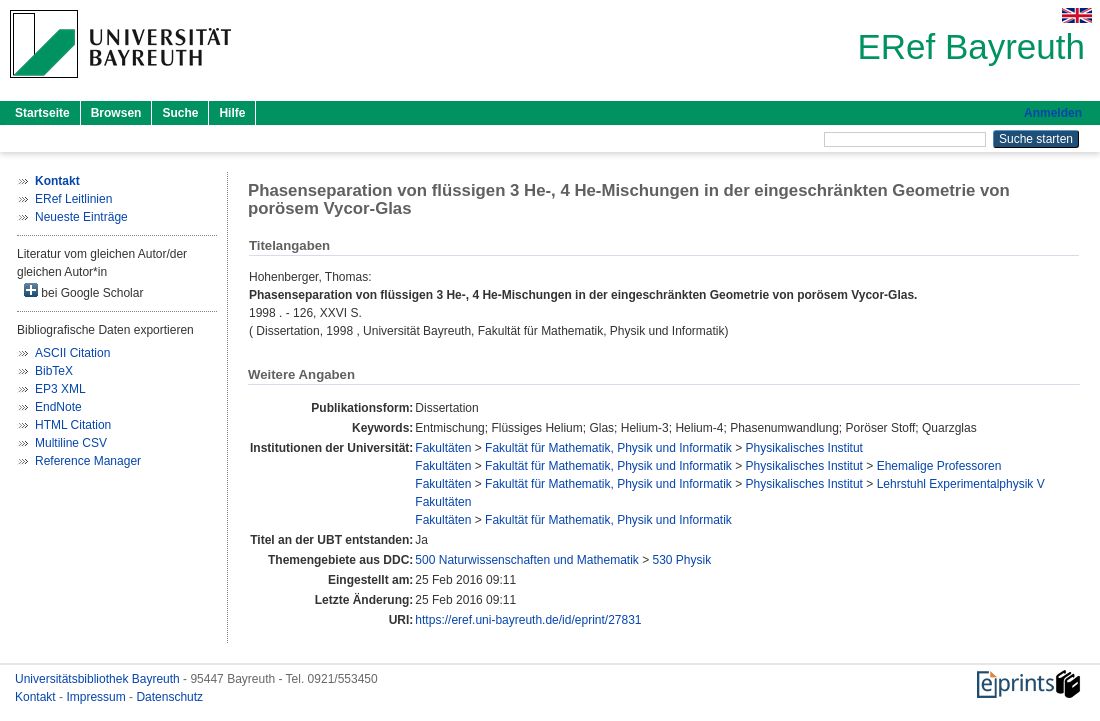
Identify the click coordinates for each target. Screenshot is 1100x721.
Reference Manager (88, 461)
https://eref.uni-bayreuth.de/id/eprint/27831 (528, 620)
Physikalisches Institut (804, 448)
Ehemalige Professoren (939, 466)
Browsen (116, 113)
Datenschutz (169, 697)
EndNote (58, 407)
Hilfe (232, 113)
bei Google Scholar (83, 291)
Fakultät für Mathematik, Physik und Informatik (608, 448)
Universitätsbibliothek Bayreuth (99, 679)
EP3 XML (60, 389)
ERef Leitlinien (73, 199)
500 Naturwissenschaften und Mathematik (526, 560)
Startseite (42, 113)
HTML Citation (73, 425)
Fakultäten (443, 448)
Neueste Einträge (81, 217)
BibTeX (54, 371)
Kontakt (37, 697)
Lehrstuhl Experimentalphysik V (961, 484)
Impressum (97, 697)
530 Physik (682, 560)
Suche (180, 113)
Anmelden (1053, 113)
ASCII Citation (72, 353)
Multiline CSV (71, 443)
